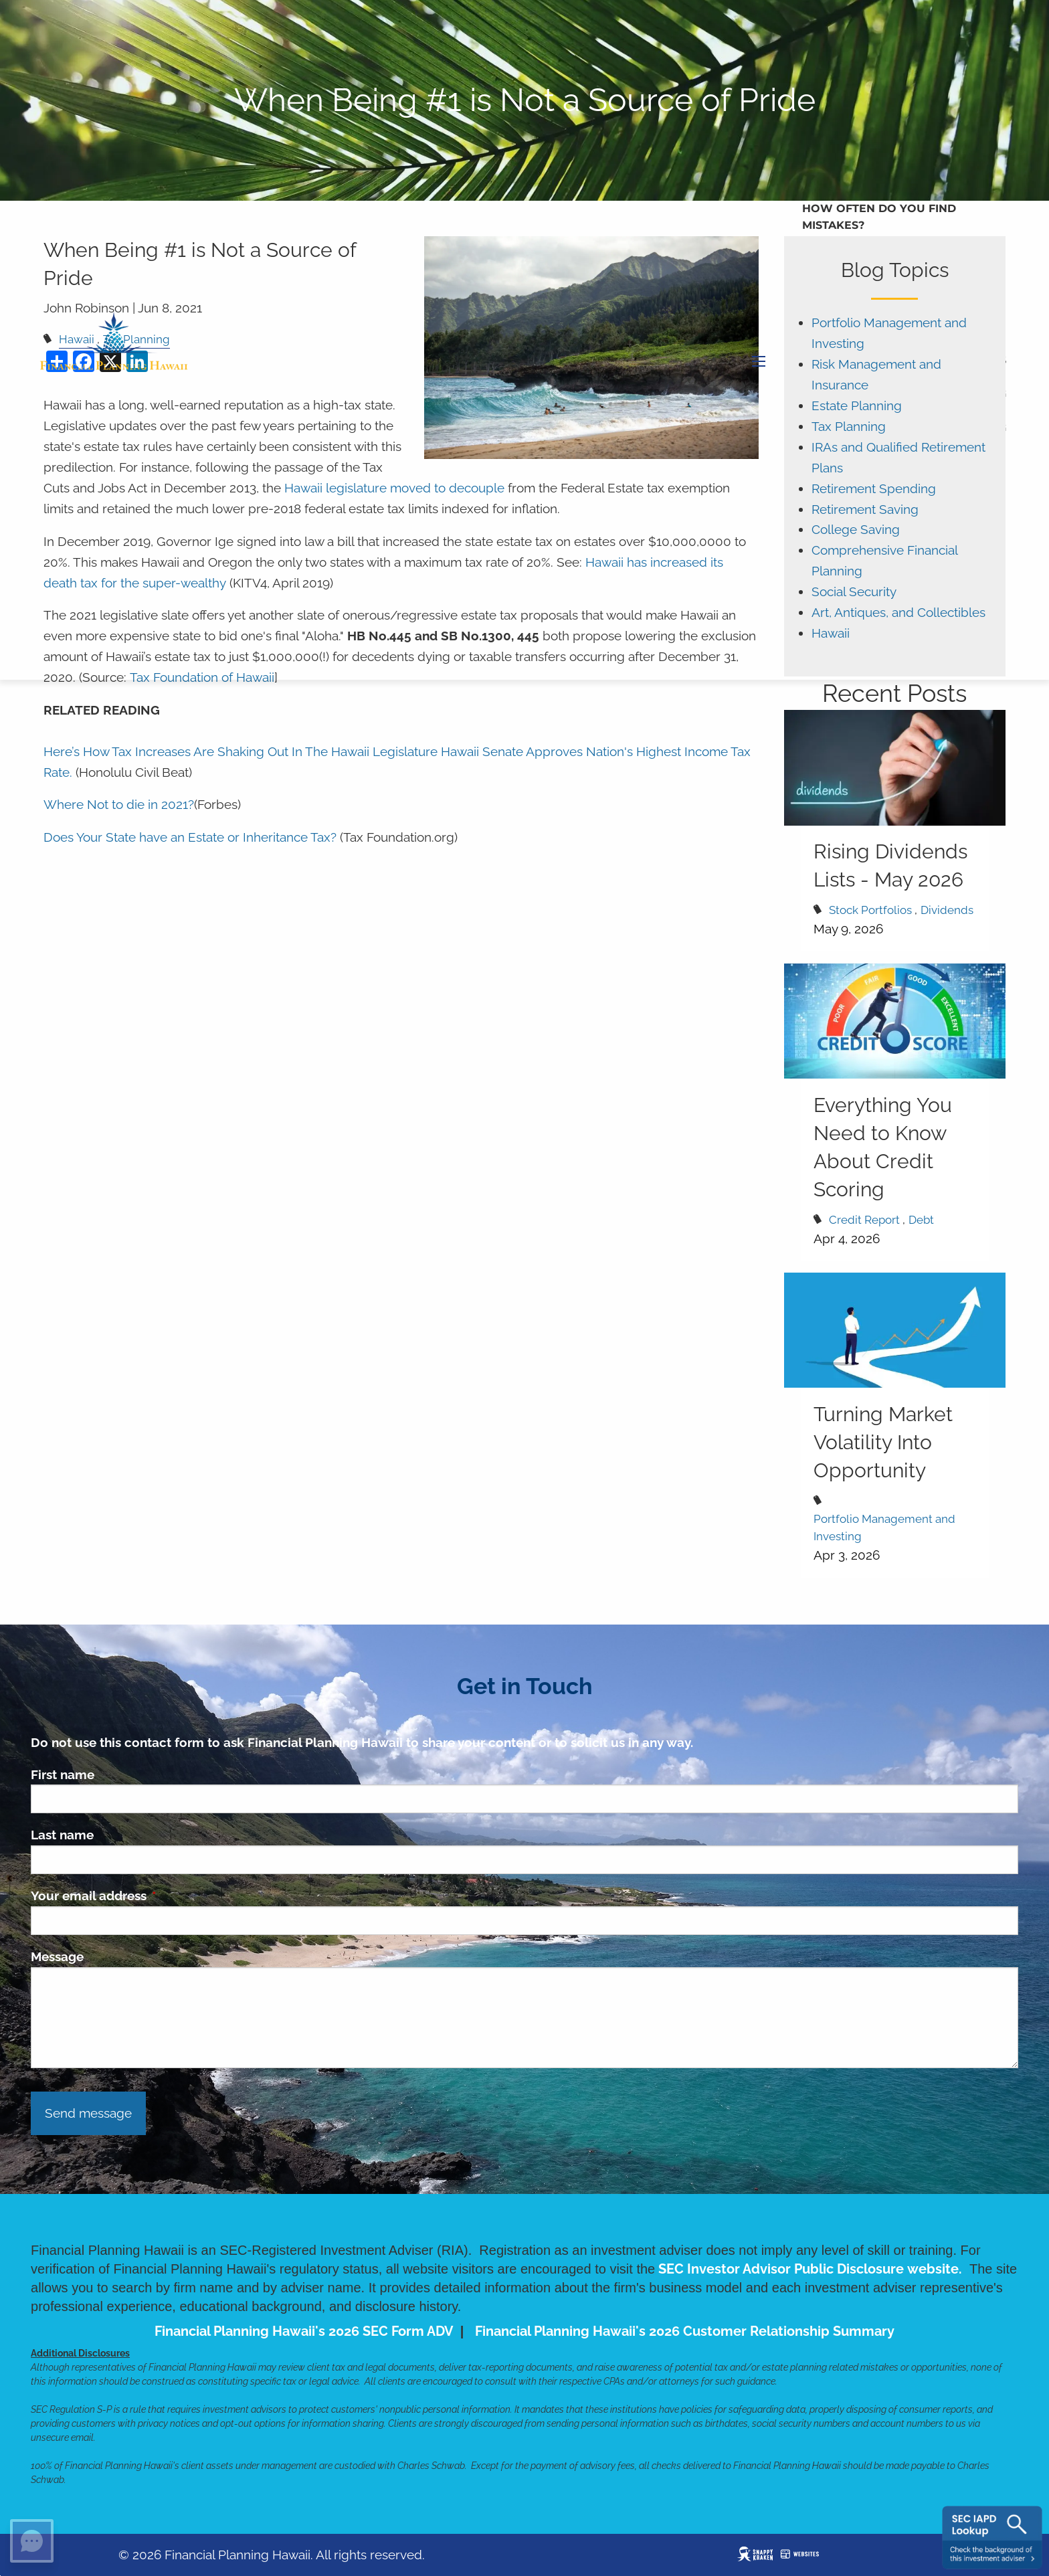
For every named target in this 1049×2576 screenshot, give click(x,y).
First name (62, 1774)
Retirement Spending (874, 488)
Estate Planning (857, 405)
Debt (921, 1219)
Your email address (153, 1895)
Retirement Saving (865, 509)
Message (57, 1956)
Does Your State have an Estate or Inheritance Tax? (190, 837)
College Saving (856, 529)
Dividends (947, 910)
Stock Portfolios (870, 910)
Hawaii (831, 633)
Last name (62, 1834)
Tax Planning (849, 426)
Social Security (854, 592)
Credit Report (864, 1219)
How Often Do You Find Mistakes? (879, 217)
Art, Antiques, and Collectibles (898, 612)
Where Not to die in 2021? (118, 804)
